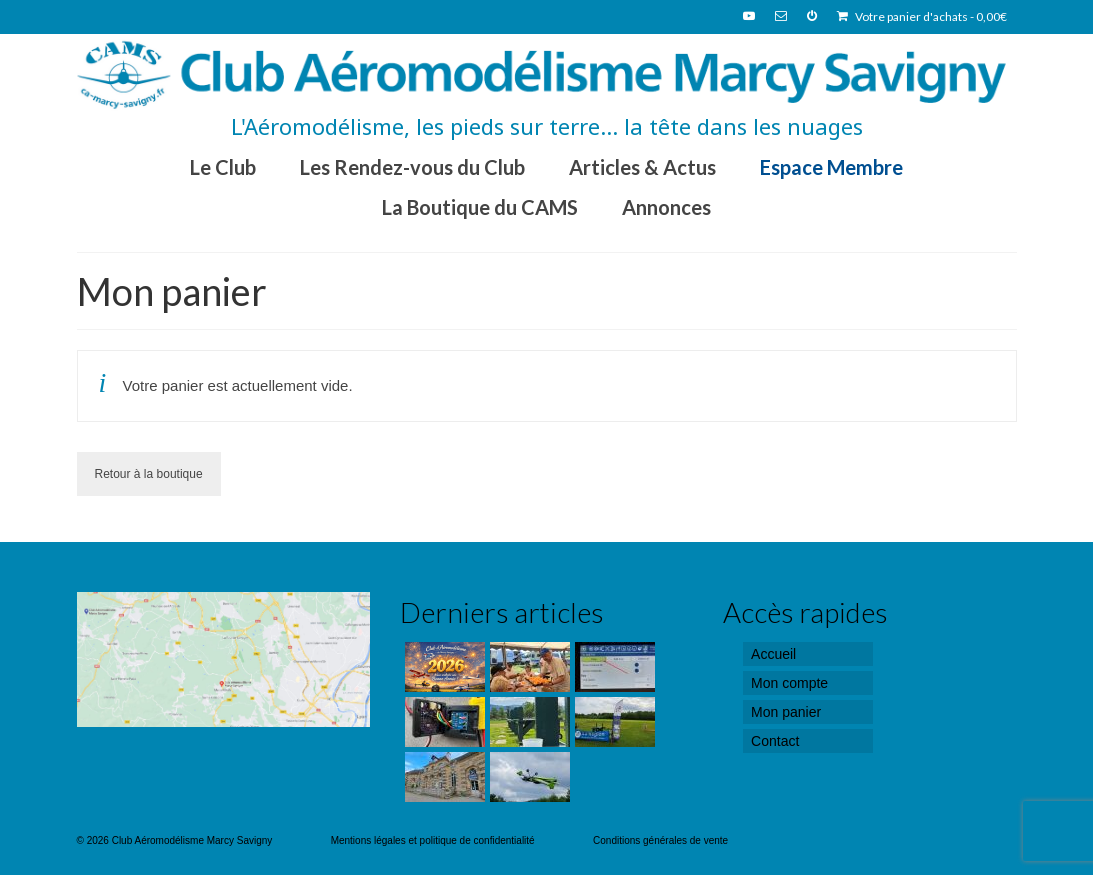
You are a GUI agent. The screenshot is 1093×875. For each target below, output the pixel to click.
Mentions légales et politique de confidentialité (433, 840)
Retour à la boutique (149, 474)
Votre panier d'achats (922, 16)
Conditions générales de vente (660, 840)
